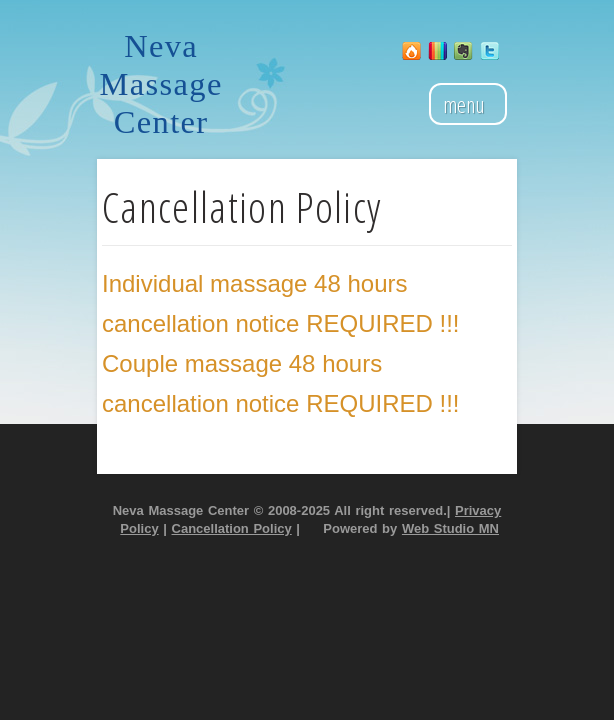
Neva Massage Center (161, 84)
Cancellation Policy (232, 528)
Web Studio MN (450, 528)
